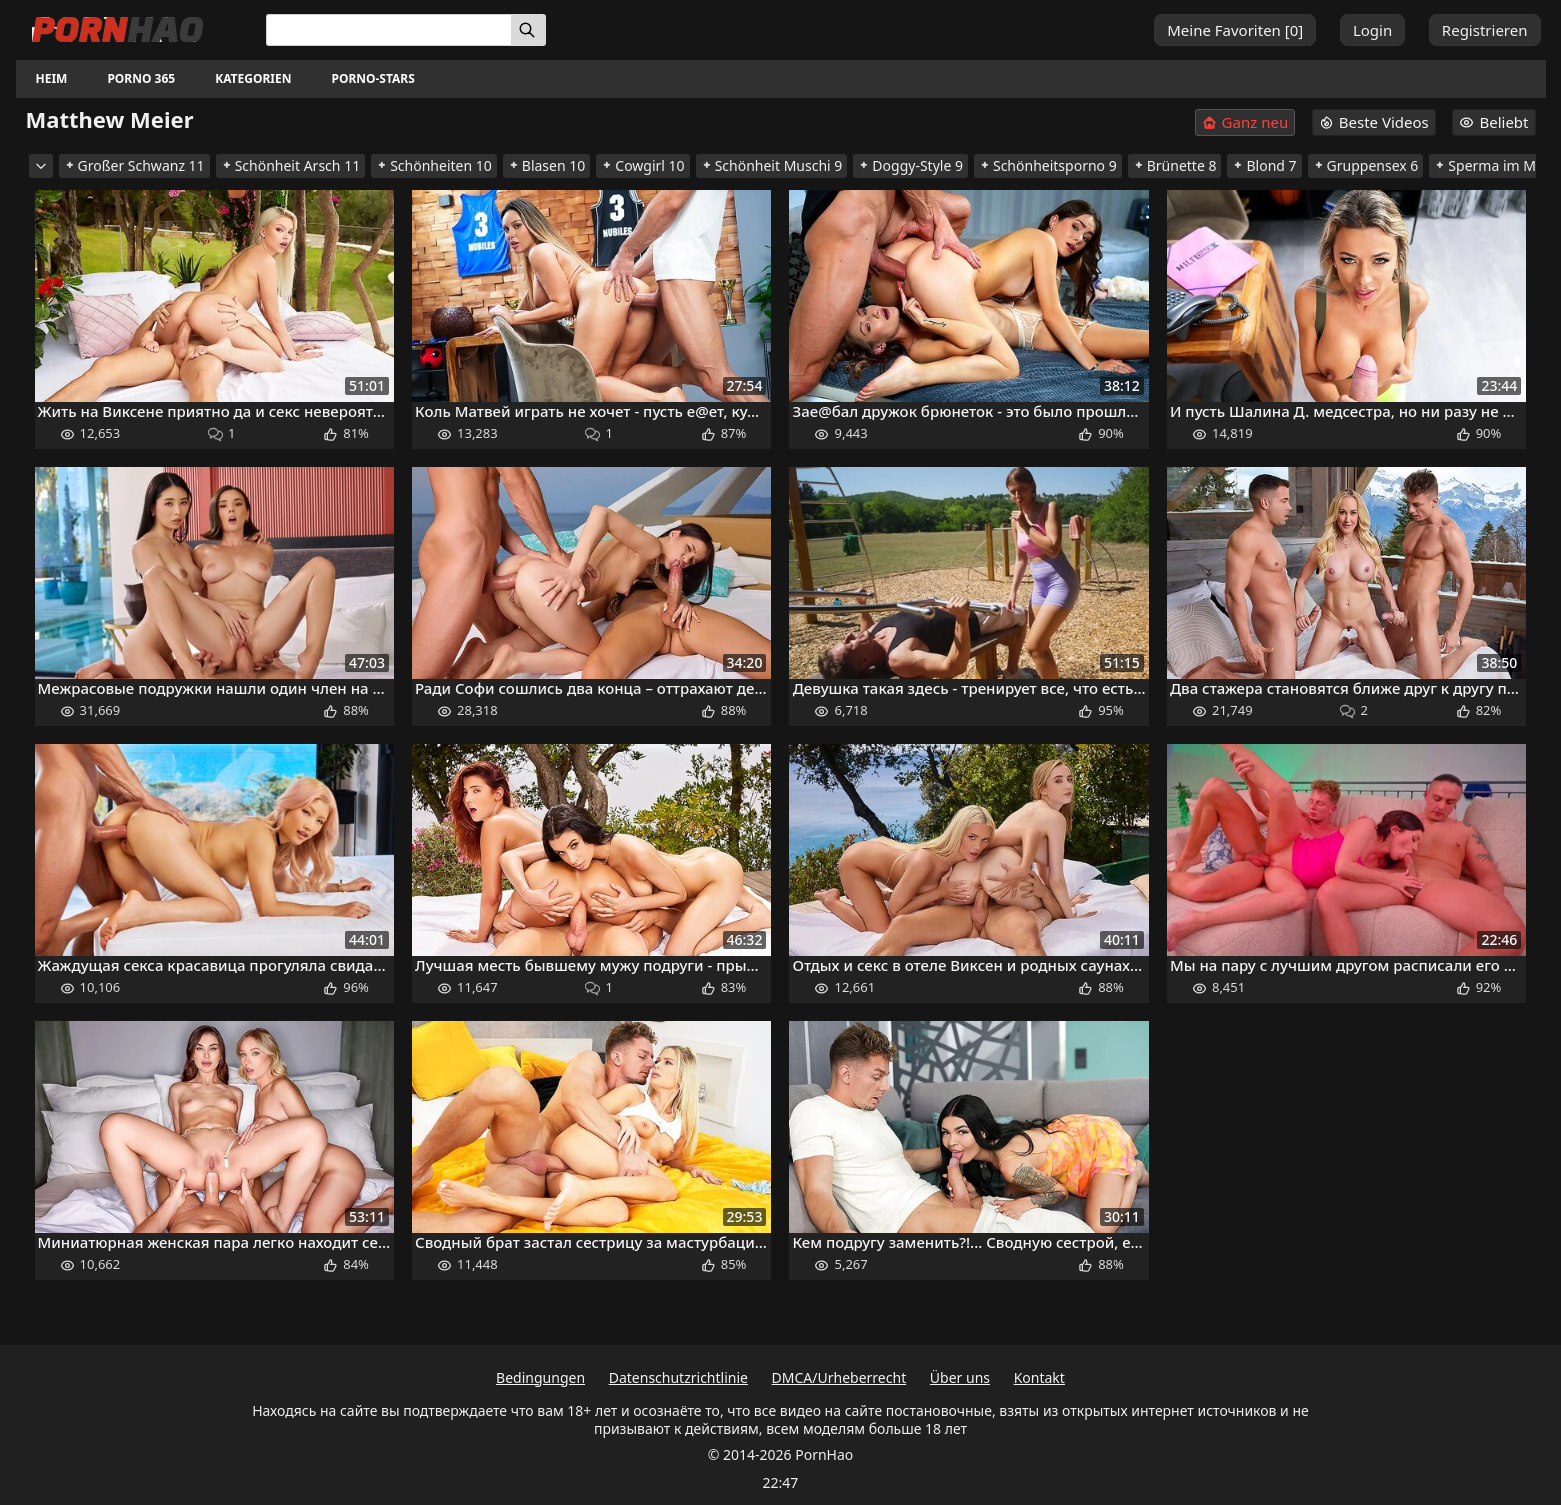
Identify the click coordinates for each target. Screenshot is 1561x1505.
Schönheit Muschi (772, 165)
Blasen (547, 165)
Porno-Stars (372, 78)
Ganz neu (1245, 122)
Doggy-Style (910, 165)
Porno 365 (141, 78)
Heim (52, 78)
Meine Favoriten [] (1235, 30)
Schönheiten (434, 165)
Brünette (1175, 165)
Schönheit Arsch (291, 165)
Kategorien (253, 78)
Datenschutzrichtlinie (678, 1377)
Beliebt (1493, 122)
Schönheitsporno (1048, 165)
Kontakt (1039, 1377)
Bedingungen (540, 1377)
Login (1372, 30)
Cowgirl (642, 165)
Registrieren (1485, 30)
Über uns (960, 1377)
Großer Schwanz (134, 165)
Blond (1264, 165)
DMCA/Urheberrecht (839, 1377)
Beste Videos (1374, 122)
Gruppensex (1366, 165)
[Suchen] (528, 30)
